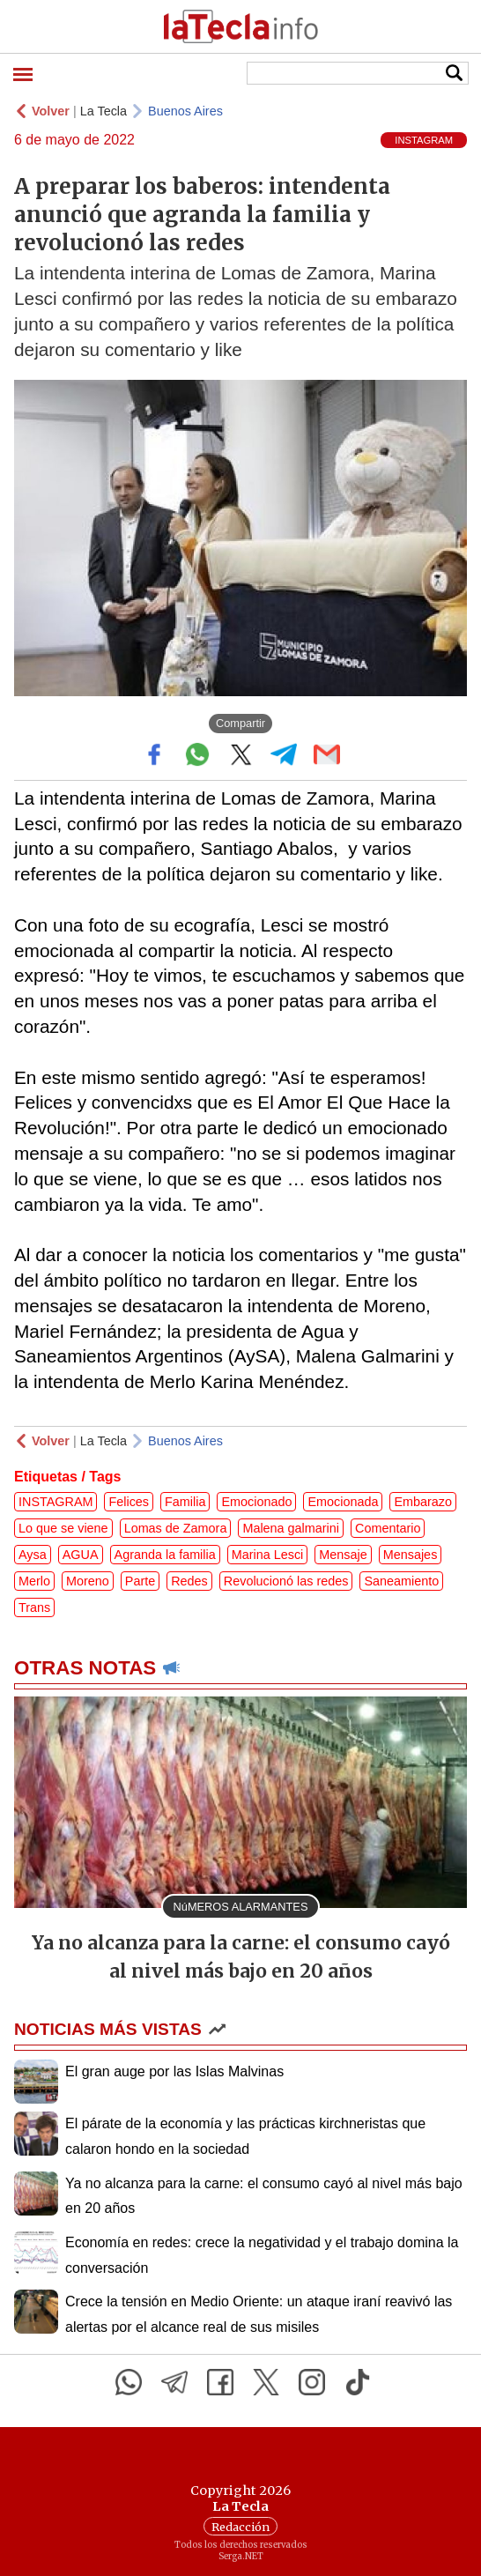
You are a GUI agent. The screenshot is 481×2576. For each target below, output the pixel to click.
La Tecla (103, 111)
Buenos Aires (185, 111)
